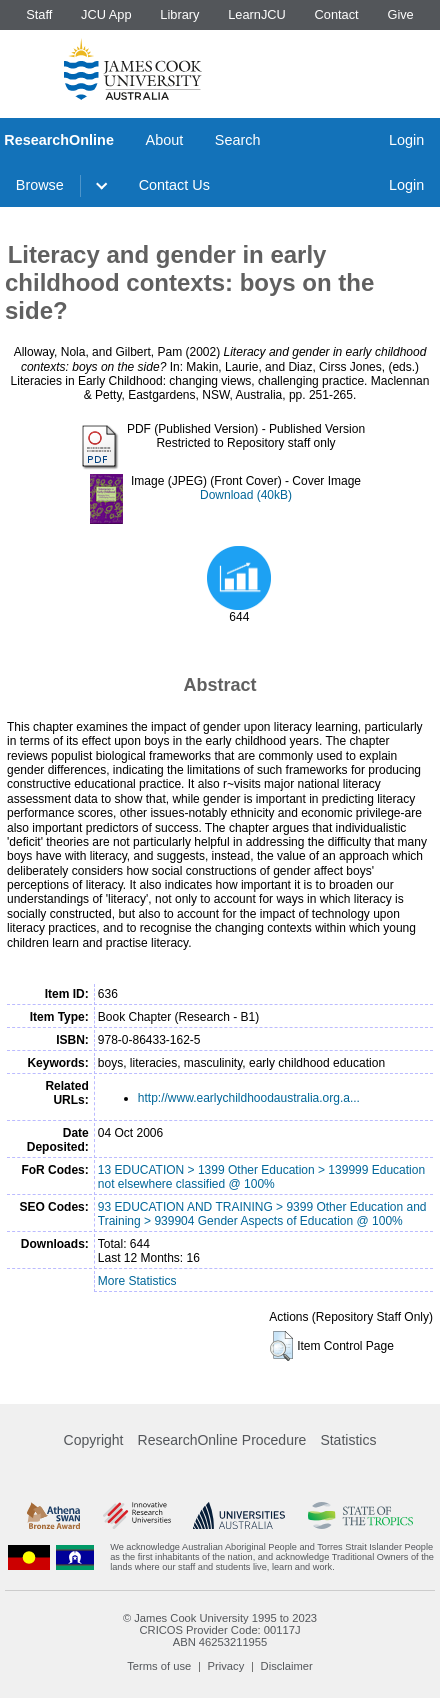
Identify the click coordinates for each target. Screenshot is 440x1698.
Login (406, 140)
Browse (40, 185)
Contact (337, 14)
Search (238, 140)
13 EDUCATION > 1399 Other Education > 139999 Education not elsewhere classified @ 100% (261, 1177)
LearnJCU (257, 14)
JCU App (106, 14)
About (165, 140)
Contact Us (174, 185)
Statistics (348, 1440)
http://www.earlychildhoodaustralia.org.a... (249, 1098)
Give (400, 14)
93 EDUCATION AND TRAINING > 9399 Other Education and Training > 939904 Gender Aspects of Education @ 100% (262, 1214)
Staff (39, 14)
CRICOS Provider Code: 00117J (219, 1630)
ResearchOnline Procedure (222, 1440)
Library (179, 14)
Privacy (226, 1666)
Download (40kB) (246, 495)
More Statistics (137, 1281)
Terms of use (159, 1666)
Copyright (94, 1440)
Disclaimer (287, 1666)
